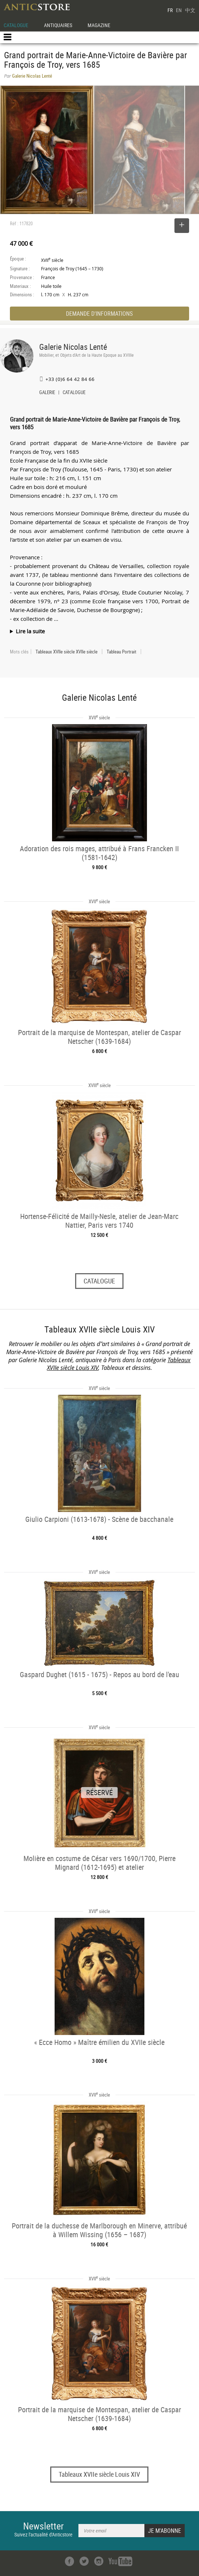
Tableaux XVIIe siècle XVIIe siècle (66, 651)
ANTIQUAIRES (58, 25)
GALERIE (47, 393)
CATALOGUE (16, 25)
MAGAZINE (99, 25)
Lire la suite (30, 631)
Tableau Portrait (121, 651)
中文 (190, 10)
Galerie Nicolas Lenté (73, 346)
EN (179, 10)
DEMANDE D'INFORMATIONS (99, 314)
